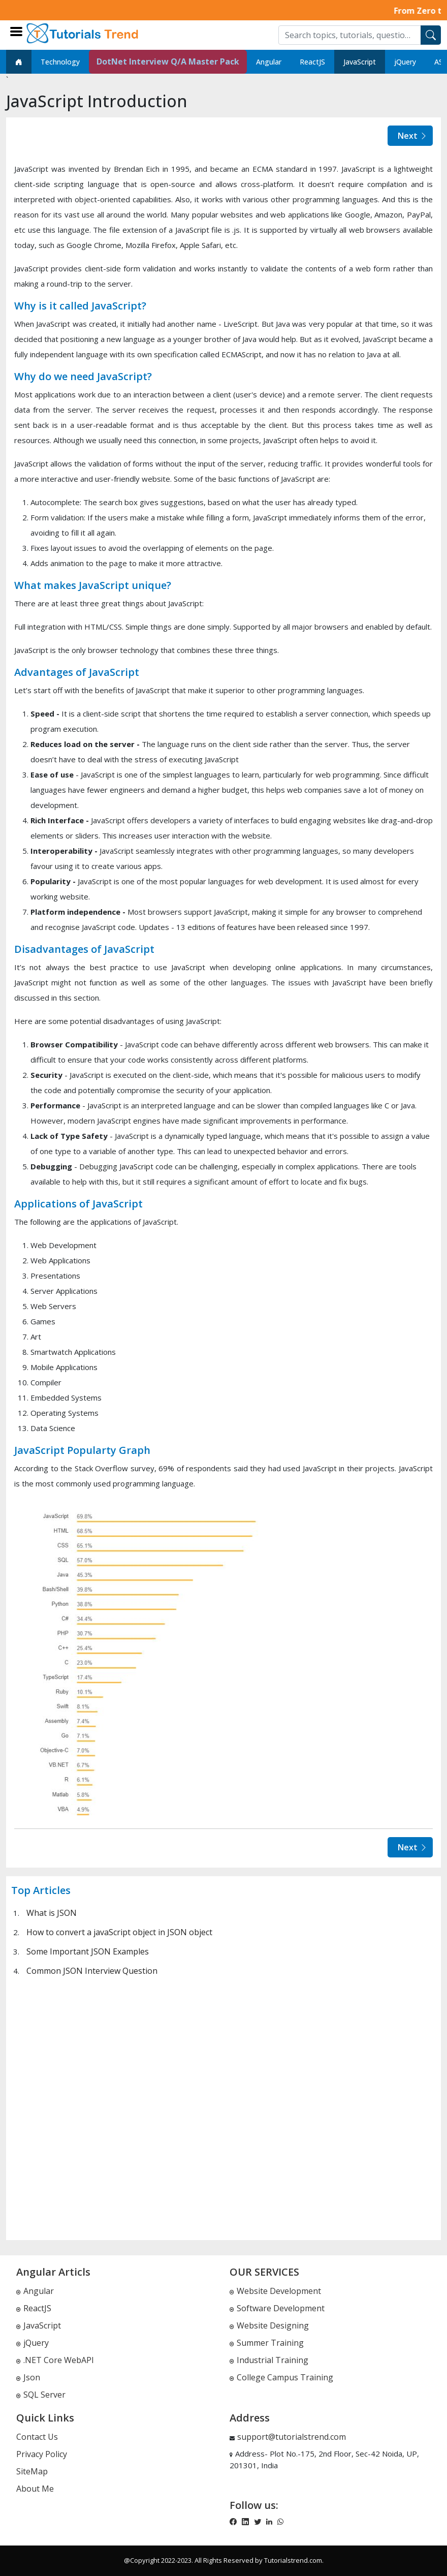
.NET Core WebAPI (55, 2360)
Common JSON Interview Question (91, 1970)
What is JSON (51, 1912)
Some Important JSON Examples (87, 1951)
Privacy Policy (41, 2454)
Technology (60, 62)
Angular (268, 62)
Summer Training (267, 2342)
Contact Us (37, 2436)
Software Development (277, 2308)
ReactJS (312, 62)
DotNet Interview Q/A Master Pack (168, 61)
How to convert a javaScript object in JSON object (119, 1932)
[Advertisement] (223, 2107)
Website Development (275, 2290)
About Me (35, 2488)
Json (28, 2377)
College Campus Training (281, 2377)
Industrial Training (269, 2360)
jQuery (405, 62)
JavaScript (359, 62)
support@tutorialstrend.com (291, 2436)
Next (413, 135)
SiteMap (32, 2471)
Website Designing (269, 2325)
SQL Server (41, 2394)
